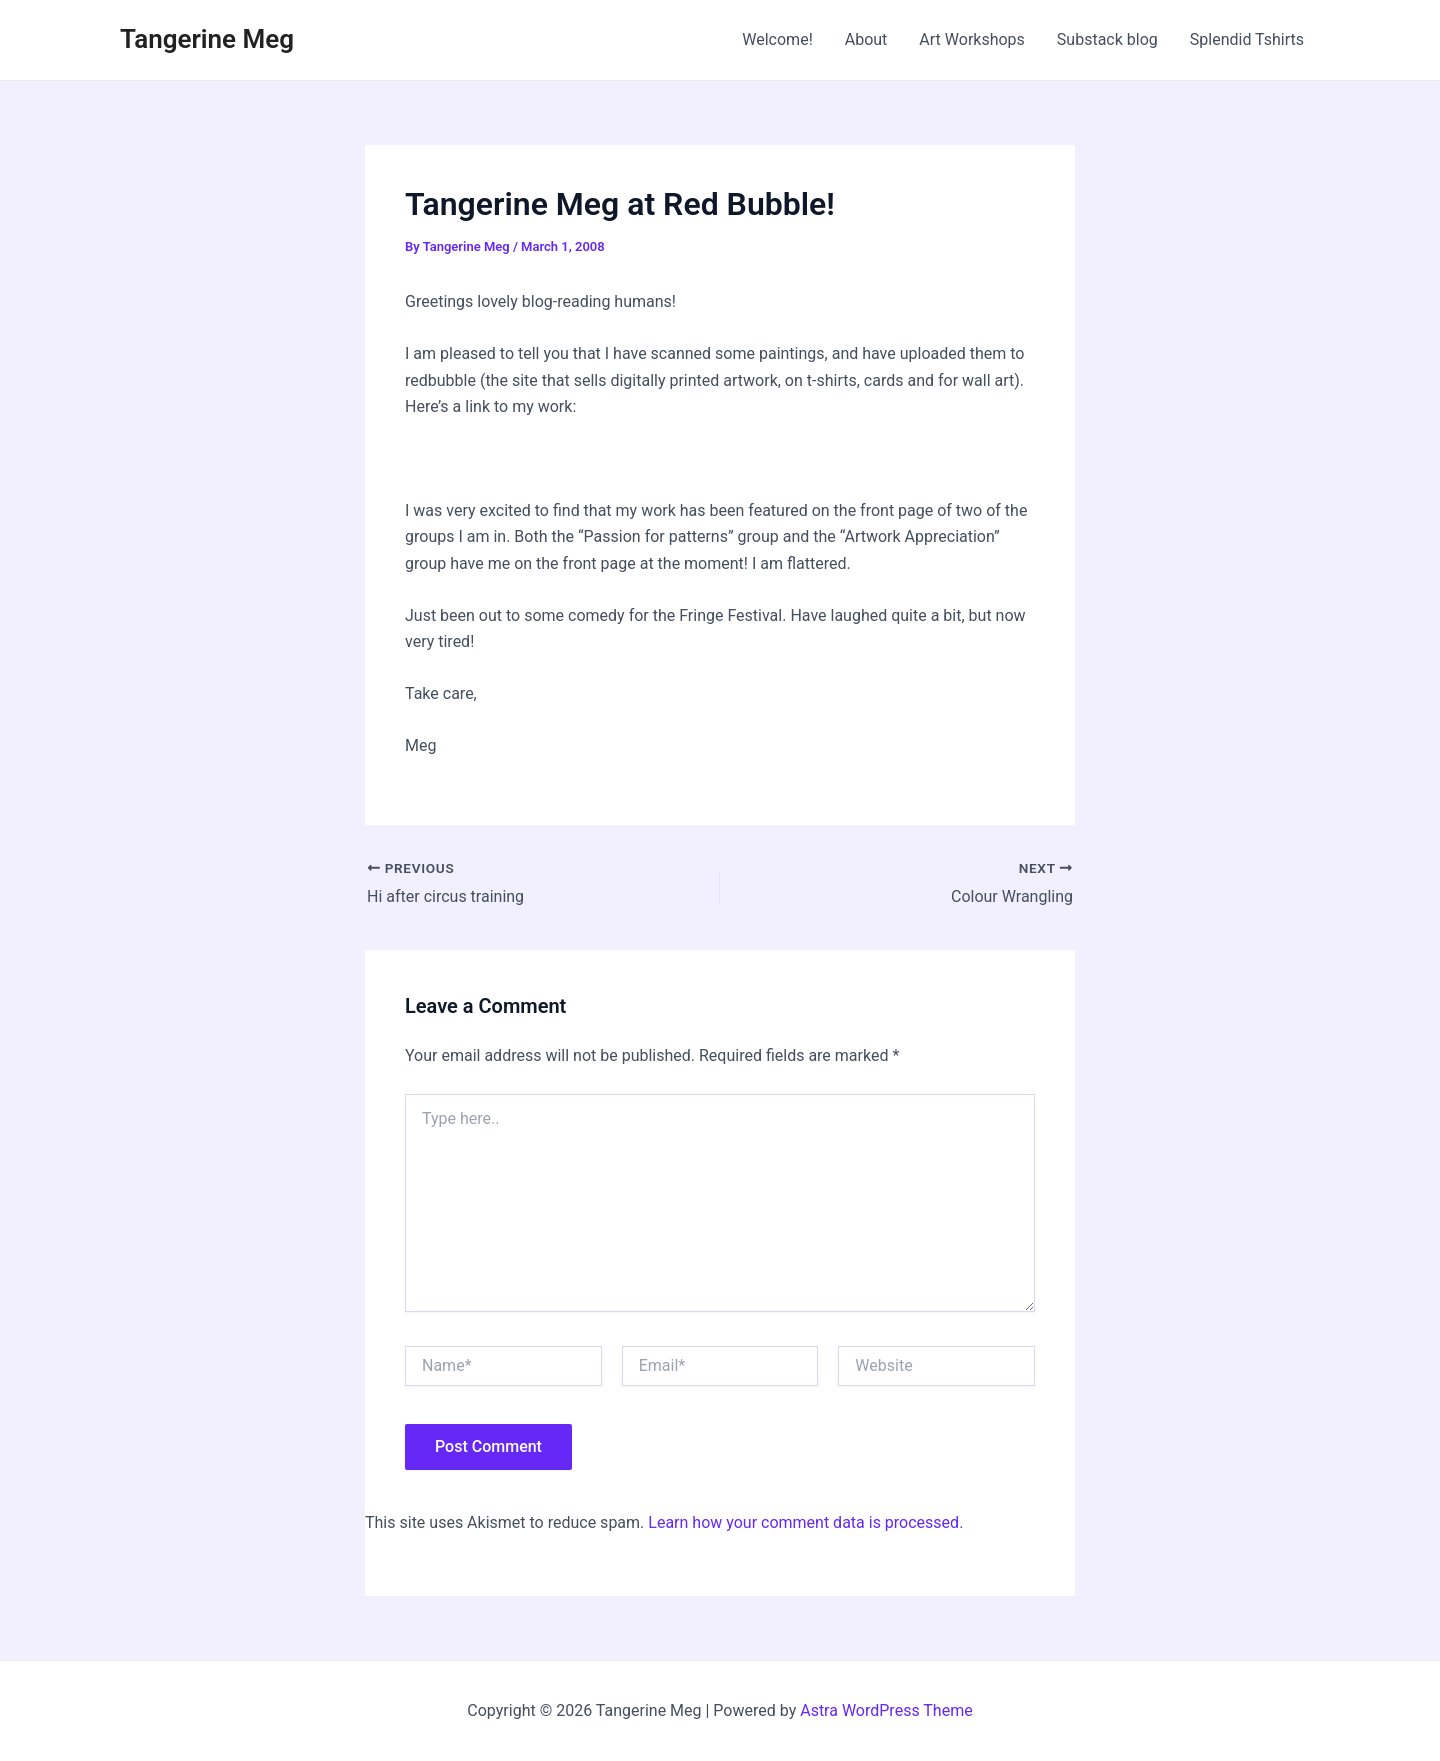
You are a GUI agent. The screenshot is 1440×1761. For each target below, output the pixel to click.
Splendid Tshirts (1247, 39)
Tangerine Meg (207, 39)
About (866, 39)
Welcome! (777, 39)
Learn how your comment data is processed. (805, 1522)
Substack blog (1107, 39)
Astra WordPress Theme (886, 1710)
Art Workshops (972, 39)
